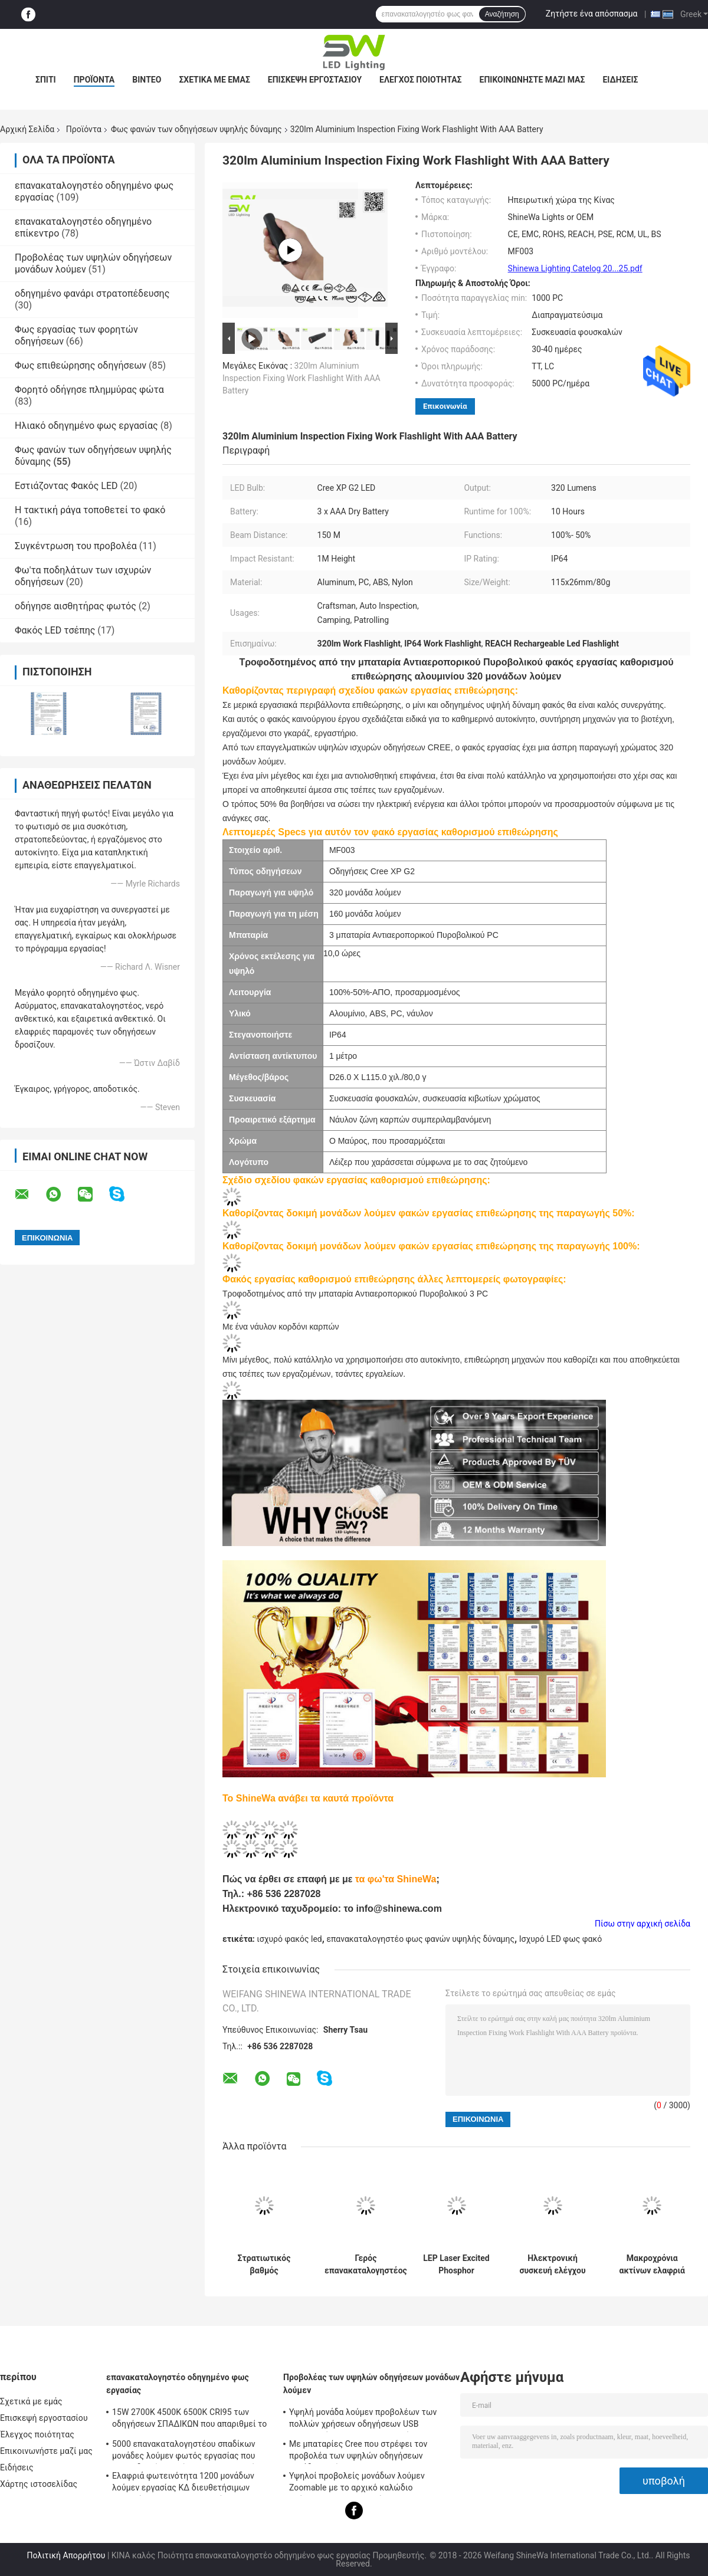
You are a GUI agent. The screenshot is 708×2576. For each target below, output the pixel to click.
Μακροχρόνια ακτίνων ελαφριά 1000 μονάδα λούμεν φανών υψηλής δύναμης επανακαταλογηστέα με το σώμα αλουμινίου (652, 2264)
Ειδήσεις (620, 79)
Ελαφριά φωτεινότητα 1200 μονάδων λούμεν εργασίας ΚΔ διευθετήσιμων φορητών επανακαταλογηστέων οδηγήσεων (183, 2483)
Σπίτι (45, 79)
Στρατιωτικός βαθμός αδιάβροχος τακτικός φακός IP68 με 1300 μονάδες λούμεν (263, 2264)
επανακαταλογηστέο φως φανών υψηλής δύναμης (420, 1939)
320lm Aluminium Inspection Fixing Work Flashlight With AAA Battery (301, 378)
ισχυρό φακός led (289, 1939)
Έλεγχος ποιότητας (420, 79)
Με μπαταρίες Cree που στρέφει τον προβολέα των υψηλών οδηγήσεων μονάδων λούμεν (358, 2451)
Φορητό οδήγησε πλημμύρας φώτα (89, 389)
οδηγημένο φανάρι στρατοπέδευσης (92, 293)
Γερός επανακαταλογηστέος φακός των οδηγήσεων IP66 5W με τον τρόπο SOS (365, 2264)
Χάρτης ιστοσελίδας (38, 2484)
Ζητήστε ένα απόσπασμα (592, 13)
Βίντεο (146, 79)
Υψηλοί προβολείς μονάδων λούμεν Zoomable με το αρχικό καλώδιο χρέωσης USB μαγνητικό (357, 2483)
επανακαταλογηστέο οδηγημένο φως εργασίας (177, 2383)
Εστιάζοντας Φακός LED (66, 485)
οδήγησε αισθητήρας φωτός (75, 606)
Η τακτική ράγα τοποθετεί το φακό (90, 510)
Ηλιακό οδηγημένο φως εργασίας (86, 425)
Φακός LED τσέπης (55, 630)
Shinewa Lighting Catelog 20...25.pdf (575, 268)
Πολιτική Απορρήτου (66, 2555)
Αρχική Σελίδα (27, 129)
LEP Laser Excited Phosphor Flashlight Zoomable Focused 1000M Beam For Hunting (456, 2264)
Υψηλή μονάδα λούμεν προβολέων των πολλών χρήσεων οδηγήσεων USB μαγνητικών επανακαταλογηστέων (363, 2419)
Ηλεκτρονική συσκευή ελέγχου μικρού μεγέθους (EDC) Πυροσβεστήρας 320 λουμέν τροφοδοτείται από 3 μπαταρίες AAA (552, 2264)
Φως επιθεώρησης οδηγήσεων (80, 365)
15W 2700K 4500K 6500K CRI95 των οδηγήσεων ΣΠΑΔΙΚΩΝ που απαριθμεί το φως (189, 2419)
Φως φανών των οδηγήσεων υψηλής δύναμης (196, 129)
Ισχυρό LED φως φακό (560, 1939)
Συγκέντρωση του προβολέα (76, 546)
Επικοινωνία (445, 406)
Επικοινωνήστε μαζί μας (532, 79)
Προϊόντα (94, 79)
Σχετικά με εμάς (214, 79)
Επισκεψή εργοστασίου (315, 79)
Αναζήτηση (502, 14)
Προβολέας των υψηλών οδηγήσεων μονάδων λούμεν (371, 2383)
